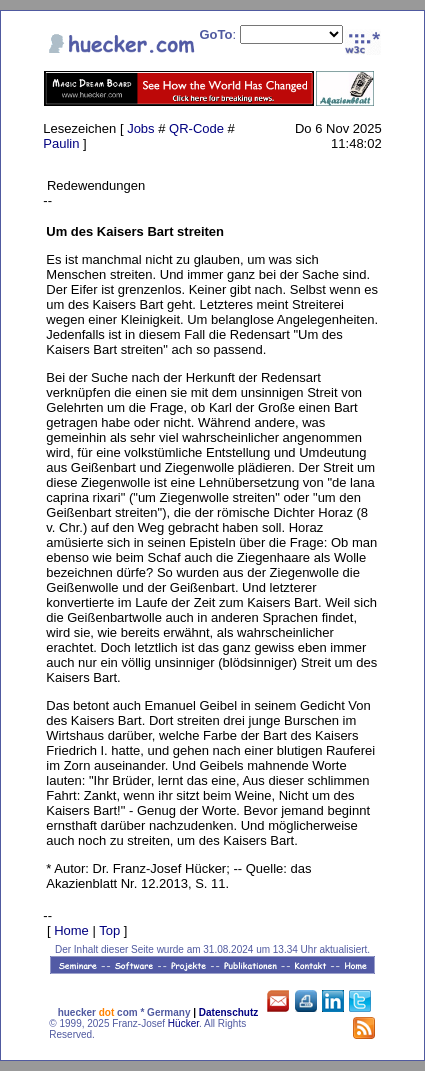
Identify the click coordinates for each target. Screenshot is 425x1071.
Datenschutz (228, 1012)
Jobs (140, 128)
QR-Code (196, 128)
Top (109, 930)
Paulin (61, 143)
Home (71, 930)
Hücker (183, 1023)
